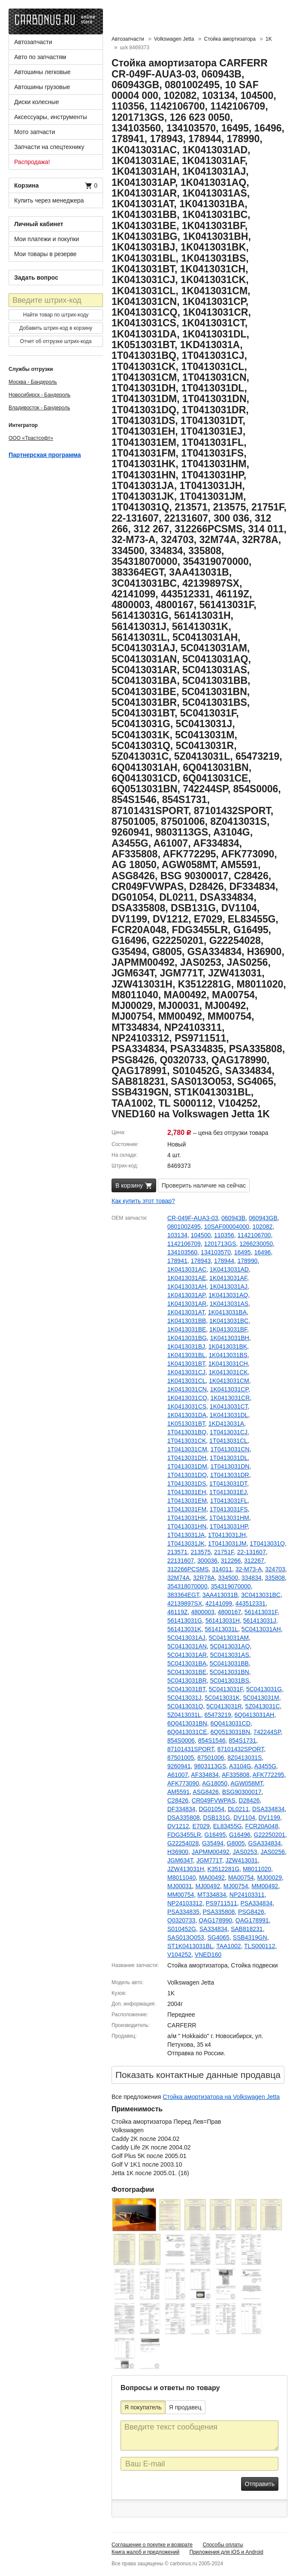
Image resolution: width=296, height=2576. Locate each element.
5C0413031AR (187, 1654)
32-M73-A (249, 1569)
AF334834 (205, 1774)
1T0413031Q (267, 1543)
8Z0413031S (244, 1757)
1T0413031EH (186, 1492)
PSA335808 (219, 1911)
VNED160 (208, 1954)
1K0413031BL (186, 1355)
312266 (231, 1560)
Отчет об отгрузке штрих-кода (56, 341)
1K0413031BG (187, 1337)
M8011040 (181, 1877)
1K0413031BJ (186, 1346)
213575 (201, 1552)
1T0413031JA (186, 1534)
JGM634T (180, 1860)
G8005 (236, 1843)
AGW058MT (246, 1783)
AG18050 (214, 1783)
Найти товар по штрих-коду (55, 315)
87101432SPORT (240, 1749)
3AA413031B (220, 1594)
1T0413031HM (229, 1517)
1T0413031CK (186, 1440)
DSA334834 (268, 1809)
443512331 (251, 1603)
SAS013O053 (185, 1937)
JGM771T (209, 1860)
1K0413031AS (229, 1303)
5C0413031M (261, 1697)
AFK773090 (183, 1783)
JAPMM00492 (211, 1851)
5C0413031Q (185, 1706)
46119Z (177, 1612)
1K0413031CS (186, 1406)
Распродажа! (32, 161)
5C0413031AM (229, 1637)
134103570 (216, 1252)
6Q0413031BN (187, 1723)
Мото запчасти (34, 131)
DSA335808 (183, 1817)
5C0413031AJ (186, 1637)
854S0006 (181, 1740)
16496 (262, 1252)
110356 (224, 1235)
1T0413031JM (227, 1543)
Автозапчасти (33, 42)
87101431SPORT (190, 1749)
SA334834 (213, 1928)
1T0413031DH (186, 1457)
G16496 (240, 1834)
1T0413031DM (187, 1466)
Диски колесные (36, 102)
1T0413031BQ (186, 1432)
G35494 (213, 1843)
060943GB (263, 1218)
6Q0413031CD (230, 1723)
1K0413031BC (228, 1320)
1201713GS (220, 1243)
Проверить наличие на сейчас (204, 1185)
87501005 (180, 1757)
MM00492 (264, 1886)
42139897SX (184, 1603)
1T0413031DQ (187, 1475)
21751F (224, 1552)
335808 (275, 1577)
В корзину (133, 1186)
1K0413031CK (228, 1372)
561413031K (184, 1629)
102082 (263, 1226)
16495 (242, 1252)
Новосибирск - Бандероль (39, 395)
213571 (177, 1552)
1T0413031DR (229, 1475)
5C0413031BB (229, 1663)
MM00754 (180, 1894)
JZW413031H (185, 1869)
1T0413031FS (229, 1509)
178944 (224, 1260)
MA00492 (212, 1877)
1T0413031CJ (229, 1432)
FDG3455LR (184, 1834)
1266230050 (256, 1243)
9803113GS (210, 1766)
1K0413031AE (186, 1278)
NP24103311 (247, 1894)
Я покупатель (143, 2407)
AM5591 (178, 1791)
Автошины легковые (42, 72)
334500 (228, 1577)
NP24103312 (184, 1903)
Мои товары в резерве (45, 254)
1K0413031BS (228, 1355)
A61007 (177, 1774)
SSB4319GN (250, 1937)
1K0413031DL (229, 1415)
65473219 (217, 1714)
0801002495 (184, 1226)
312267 (254, 1560)
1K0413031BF (228, 1329)
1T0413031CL (228, 1440)
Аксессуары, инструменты (50, 116)
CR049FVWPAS (214, 1800)
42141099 (218, 1603)
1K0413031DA (186, 1415)
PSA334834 (257, 1903)
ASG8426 (206, 1791)
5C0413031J (184, 1697)
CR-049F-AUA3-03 (192, 1218)
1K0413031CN (187, 1389)
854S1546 (212, 1740)
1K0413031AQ (228, 1295)
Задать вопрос (36, 277)
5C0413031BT (186, 1689)
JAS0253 (245, 1851)
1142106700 (254, 1235)
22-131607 (251, 1552)
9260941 (179, 1766)
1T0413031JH (227, 1534)
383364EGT (183, 1594)
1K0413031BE (186, 1329)
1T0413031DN (229, 1466)
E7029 (200, 1826)
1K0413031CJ (186, 1372)
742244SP (267, 1731)
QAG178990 (215, 1920)
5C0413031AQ (230, 1646)
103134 (177, 1235)
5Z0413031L (184, 1714)
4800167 (230, 1612)
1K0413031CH (228, 1363)
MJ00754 (236, 1886)
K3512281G (223, 1869)
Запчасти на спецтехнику (49, 146)
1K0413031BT (186, 1363)
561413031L (221, 1629)
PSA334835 (183, 1911)
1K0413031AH (186, 1286)
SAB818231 (247, 1928)
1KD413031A (226, 1423)
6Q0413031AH (255, 1714)
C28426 (177, 1800)
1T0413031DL (229, 1457)
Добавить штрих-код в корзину (55, 328)
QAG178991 (252, 1920)
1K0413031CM (229, 1380)
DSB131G (216, 1817)
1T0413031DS (186, 1483)
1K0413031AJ (229, 1286)
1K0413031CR (230, 1397)
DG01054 (211, 1809)
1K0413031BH (229, 1337)
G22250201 (269, 1834)
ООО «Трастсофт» (31, 438)
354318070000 (187, 1586)
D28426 (249, 1800)
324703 (275, 1569)
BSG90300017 (242, 1791)
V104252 (179, 1954)
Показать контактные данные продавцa (198, 2075)
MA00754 (241, 1877)
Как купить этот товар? (143, 1200)
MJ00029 (269, 1877)
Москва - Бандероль (33, 382)
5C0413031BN (229, 1672)
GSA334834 (264, 1843)
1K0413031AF (228, 1278)
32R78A (204, 1577)
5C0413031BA (186, 1663)
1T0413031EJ (228, 1492)
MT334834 (211, 1894)
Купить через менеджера (49, 200)
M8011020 (257, 1869)
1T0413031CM (187, 1449)
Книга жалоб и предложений (145, 2552)
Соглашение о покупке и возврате (152, 2545)
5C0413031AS (229, 1654)
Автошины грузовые (42, 87)
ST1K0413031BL (190, 1946)
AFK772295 (268, 1774)
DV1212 (178, 1826)
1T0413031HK (186, 1517)
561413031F (261, 1612)
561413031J (259, 1620)
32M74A (178, 1577)
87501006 (210, 1757)
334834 (252, 1577)
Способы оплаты (222, 2545)
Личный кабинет (38, 224)
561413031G (184, 1620)
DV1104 (244, 1817)
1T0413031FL (229, 1500)
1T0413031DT (228, 1483)
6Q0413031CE (187, 1731)
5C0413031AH (261, 1629)
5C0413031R (224, 1706)
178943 (201, 1260)
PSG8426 (251, 1911)
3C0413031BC (261, 1594)
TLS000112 (259, 1946)
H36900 (177, 1851)
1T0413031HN (186, 1526)
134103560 (182, 1252)
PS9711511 (221, 1903)
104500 (201, 1235)
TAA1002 (228, 1946)
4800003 (202, 1612)
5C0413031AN (187, 1646)
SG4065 (218, 1937)
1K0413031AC (186, 1269)
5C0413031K (222, 1697)
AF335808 (236, 1774)
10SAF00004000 (226, 1226)
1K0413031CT (229, 1406)
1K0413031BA (227, 1312)
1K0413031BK (227, 1346)
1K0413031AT (186, 1312)
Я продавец (185, 2407)
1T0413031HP (229, 1526)
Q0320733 (181, 1920)
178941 (177, 1260)
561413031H (222, 1620)
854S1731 (242, 1740)
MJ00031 (179, 1886)
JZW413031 (241, 1860)
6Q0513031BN (230, 1731)
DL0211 (238, 1809)
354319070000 (231, 1586)
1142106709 (184, 1243)
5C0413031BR (187, 1680)
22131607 (180, 1560)
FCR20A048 (261, 1826)
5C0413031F (226, 1689)
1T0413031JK (186, 1543)
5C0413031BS (229, 1680)
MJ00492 (207, 1886)
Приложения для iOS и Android (226, 2552)
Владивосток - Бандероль (39, 408)
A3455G (265, 1766)
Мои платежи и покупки (46, 239)
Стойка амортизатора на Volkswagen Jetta (221, 2096)
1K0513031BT (186, 1423)
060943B (233, 1218)
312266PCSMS (188, 1569)
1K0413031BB (186, 1320)
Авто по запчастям (40, 57)
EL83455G (227, 1826)
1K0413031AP (186, 1295)
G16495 (215, 1834)
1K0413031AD (229, 1269)
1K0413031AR (186, 1303)
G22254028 (183, 1843)
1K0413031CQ (187, 1397)
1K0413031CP (229, 1389)
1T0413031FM (186, 1509)
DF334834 (181, 1809)
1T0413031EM (187, 1500)
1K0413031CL (186, 1380)
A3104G (240, 1766)
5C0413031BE (186, 1672)
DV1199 (270, 1817)
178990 (248, 1260)
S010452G (181, 1928)
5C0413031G (264, 1689)
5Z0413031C (262, 1706)
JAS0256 (272, 1851)
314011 (222, 1569)
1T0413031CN (229, 1449)
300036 (207, 1560)
